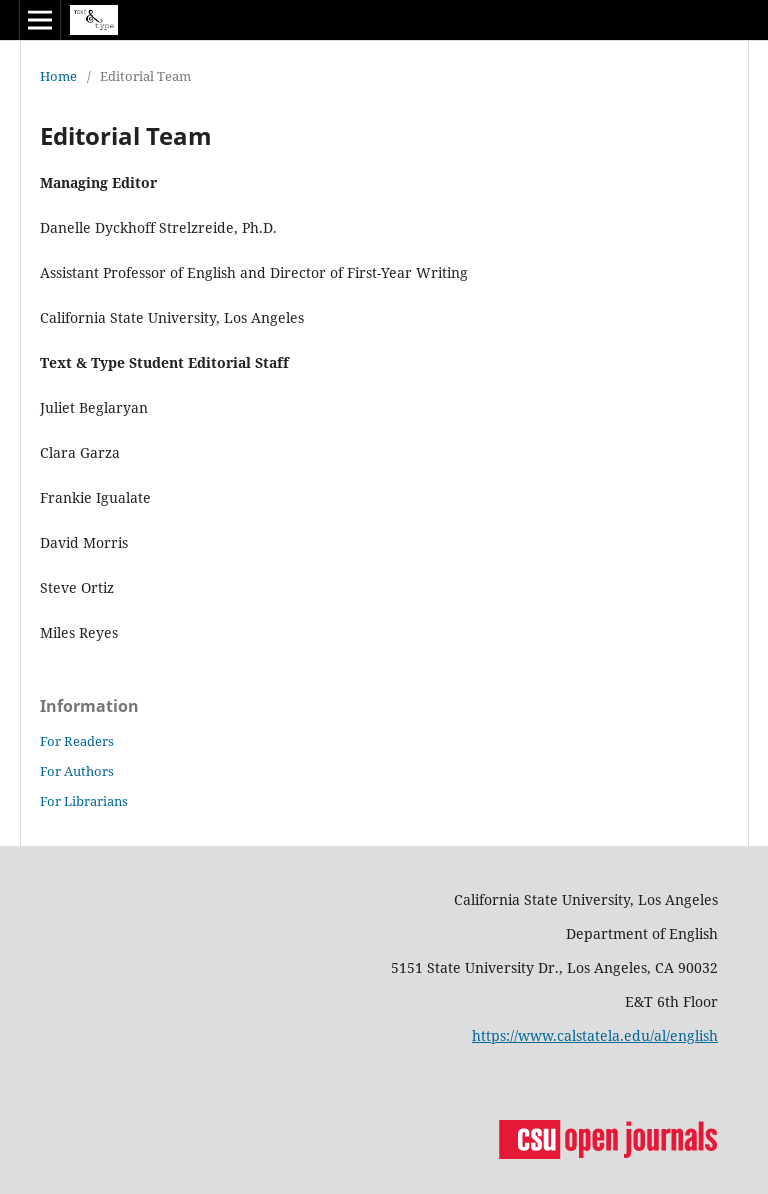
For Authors (77, 771)
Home (58, 76)
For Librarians (84, 801)
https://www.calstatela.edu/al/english (595, 1035)
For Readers (77, 741)
